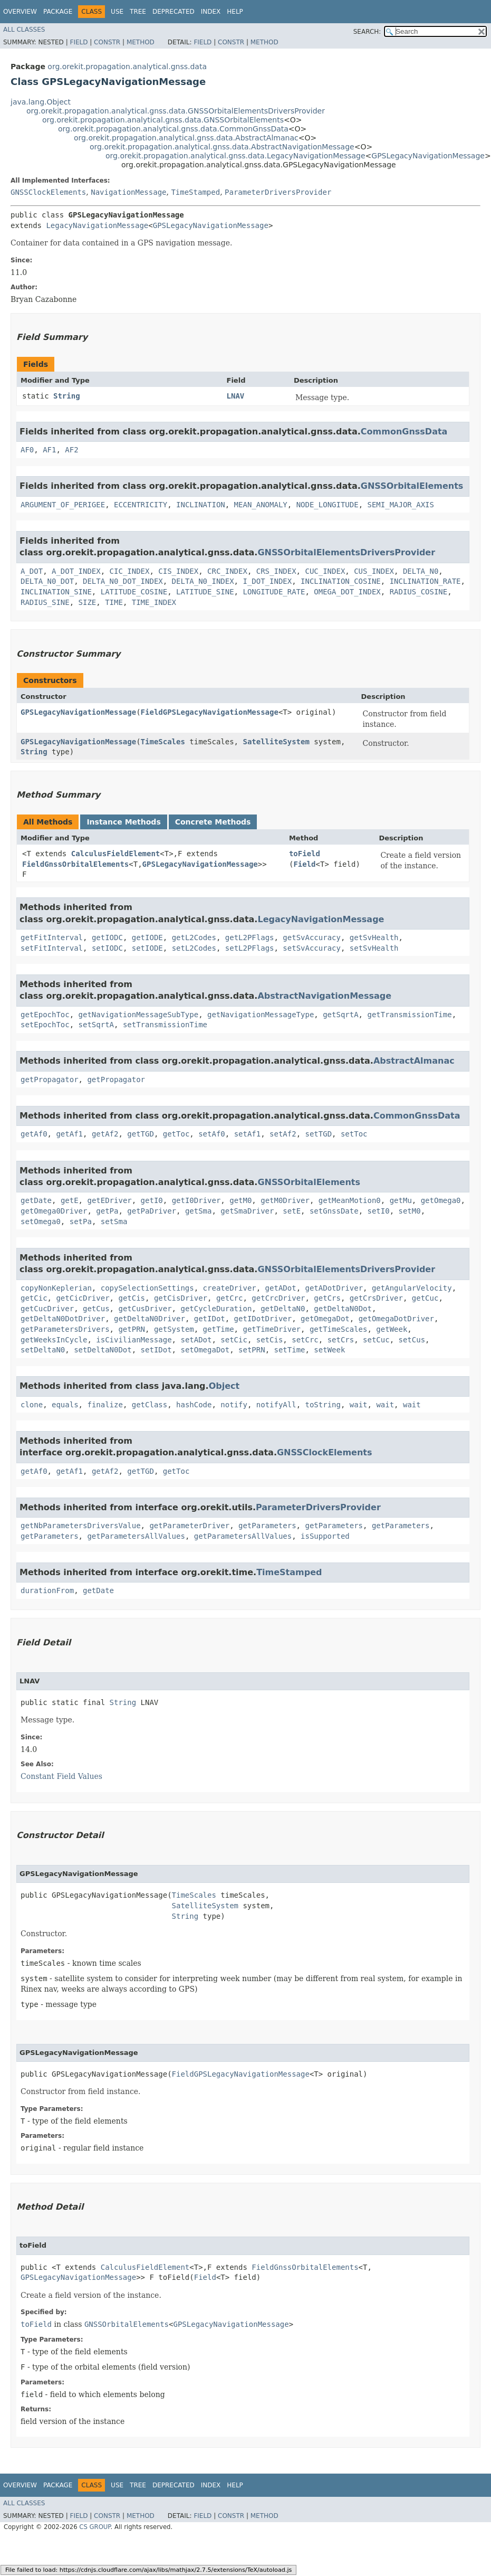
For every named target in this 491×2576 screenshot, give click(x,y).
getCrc (229, 1298)
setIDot (156, 1350)
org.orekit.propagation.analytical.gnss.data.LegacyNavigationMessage (235, 155)
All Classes (24, 29)
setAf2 (282, 1134)
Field (79, 42)
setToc (354, 1134)
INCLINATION (200, 504)
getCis (131, 1298)
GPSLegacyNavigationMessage (428, 155)
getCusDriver (144, 1308)
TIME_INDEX (154, 602)
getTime (218, 1329)
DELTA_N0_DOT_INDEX (123, 581)
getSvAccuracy (312, 937)
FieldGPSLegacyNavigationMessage (209, 712)
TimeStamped (195, 192)
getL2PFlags (249, 937)
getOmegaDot (325, 1318)
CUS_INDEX (374, 571)
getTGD (140, 1134)
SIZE (88, 602)
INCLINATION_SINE (56, 592)
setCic (233, 1340)
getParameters (267, 1525)
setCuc (376, 1340)
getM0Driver (285, 1200)
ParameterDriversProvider (278, 192)
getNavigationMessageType (260, 1014)
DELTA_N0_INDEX (203, 581)
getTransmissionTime (409, 1014)
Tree (138, 11)
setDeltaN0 (43, 1350)
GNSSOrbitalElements (412, 486)
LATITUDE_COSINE (134, 592)
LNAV (236, 396)
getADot (280, 1288)
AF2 (71, 450)
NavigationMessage (128, 192)
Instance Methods (123, 822)
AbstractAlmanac (414, 1061)
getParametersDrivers (65, 1329)
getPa (107, 1211)
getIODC (107, 937)
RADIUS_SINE (45, 602)
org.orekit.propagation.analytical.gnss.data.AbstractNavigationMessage (222, 147)
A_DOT (32, 571)
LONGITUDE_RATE (274, 592)
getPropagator (50, 1079)
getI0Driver (196, 1200)
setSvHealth (374, 948)
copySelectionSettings (147, 1288)
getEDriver (109, 1200)
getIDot (209, 1318)
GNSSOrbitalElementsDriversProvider (346, 552)
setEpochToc (45, 1024)
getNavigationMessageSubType (139, 1014)
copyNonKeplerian (56, 1288)
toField (304, 853)
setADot (195, 1340)
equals (65, 1404)
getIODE (147, 937)
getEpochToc (45, 1014)
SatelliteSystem (276, 741)
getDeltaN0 (283, 1308)
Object (224, 1386)
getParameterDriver (189, 1525)
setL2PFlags (249, 948)
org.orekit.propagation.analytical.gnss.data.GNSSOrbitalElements (163, 120)
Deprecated (173, 11)
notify (233, 1404)
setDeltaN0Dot (103, 1350)
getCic (34, 1298)
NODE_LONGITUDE (327, 504)
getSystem (174, 1329)
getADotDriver (334, 1288)
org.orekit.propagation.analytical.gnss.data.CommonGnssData (173, 129)
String (66, 396)
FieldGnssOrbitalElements (75, 864)
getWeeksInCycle (54, 1340)
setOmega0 (41, 1221)
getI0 (152, 1200)
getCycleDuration (216, 1308)
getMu (401, 1200)
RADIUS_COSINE (419, 592)
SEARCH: (367, 31)
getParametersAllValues (136, 1536)
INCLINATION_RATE (425, 581)
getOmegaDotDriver (396, 1318)
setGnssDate (334, 1211)
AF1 (49, 450)
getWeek (391, 1329)
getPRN (131, 1329)
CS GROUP (94, 2527)
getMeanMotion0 (350, 1200)
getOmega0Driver (54, 1211)
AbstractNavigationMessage (324, 996)
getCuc (425, 1298)
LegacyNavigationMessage (97, 225)
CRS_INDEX (276, 571)
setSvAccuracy (312, 948)
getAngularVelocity (412, 1288)
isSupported (325, 1536)
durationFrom (47, 1590)
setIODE (147, 948)
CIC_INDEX (130, 571)
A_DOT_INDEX (76, 571)
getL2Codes (194, 937)
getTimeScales (339, 1329)
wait (359, 1404)
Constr (107, 42)
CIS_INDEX (178, 571)
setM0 (410, 1211)
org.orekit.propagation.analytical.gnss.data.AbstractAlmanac (186, 138)
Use (117, 11)
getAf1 (69, 1134)
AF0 (27, 450)
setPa (81, 1221)
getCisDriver (180, 1298)
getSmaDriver (247, 1211)
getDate (36, 1200)
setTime (289, 1350)
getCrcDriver (278, 1298)
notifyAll (276, 1404)
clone (32, 1404)
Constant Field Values (61, 1776)
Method (141, 42)
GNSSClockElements (48, 192)
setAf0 (211, 1134)
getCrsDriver (376, 1298)
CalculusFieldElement (115, 853)
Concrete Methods (213, 822)
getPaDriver (151, 1211)
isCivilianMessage (133, 1340)
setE (292, 1211)
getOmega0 (441, 1200)
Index (211, 11)
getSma (198, 1211)
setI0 (379, 1211)
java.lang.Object (41, 102)
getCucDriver (47, 1308)
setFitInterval (52, 948)
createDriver (229, 1288)
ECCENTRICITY (140, 504)
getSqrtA (340, 1014)
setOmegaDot (204, 1350)
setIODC (107, 948)
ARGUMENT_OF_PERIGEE (63, 504)
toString (323, 1404)
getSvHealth (374, 937)
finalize (104, 1404)
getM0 (240, 1200)
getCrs (327, 1298)
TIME (114, 602)
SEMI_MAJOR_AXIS (401, 504)
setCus (412, 1340)
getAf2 (105, 1134)
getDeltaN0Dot (343, 1308)
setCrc (305, 1340)
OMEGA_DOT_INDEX (347, 592)
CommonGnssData (404, 432)
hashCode (193, 1404)
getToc (176, 1134)
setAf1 (247, 1134)
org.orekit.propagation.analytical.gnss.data (127, 66)
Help (235, 11)
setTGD (318, 1134)
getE (70, 1200)
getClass (149, 1404)
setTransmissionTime (165, 1024)
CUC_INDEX (325, 571)
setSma (114, 1221)
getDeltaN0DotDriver (63, 1318)
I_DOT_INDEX (267, 581)
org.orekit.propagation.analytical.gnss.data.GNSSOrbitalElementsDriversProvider (175, 111)
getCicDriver (82, 1298)
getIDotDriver (263, 1318)
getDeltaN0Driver (149, 1318)
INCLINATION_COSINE (341, 581)
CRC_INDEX (227, 571)
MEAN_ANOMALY (260, 504)
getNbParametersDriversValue (81, 1525)
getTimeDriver (272, 1329)
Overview (20, 11)
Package (57, 11)
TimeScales (163, 741)
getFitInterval (52, 937)
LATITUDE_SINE (205, 592)
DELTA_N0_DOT (47, 581)
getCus (96, 1308)
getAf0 (34, 1134)
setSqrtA (96, 1024)
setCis (269, 1340)
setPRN (251, 1350)
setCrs (341, 1340)
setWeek (329, 1350)
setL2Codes (194, 948)
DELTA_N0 (420, 571)
